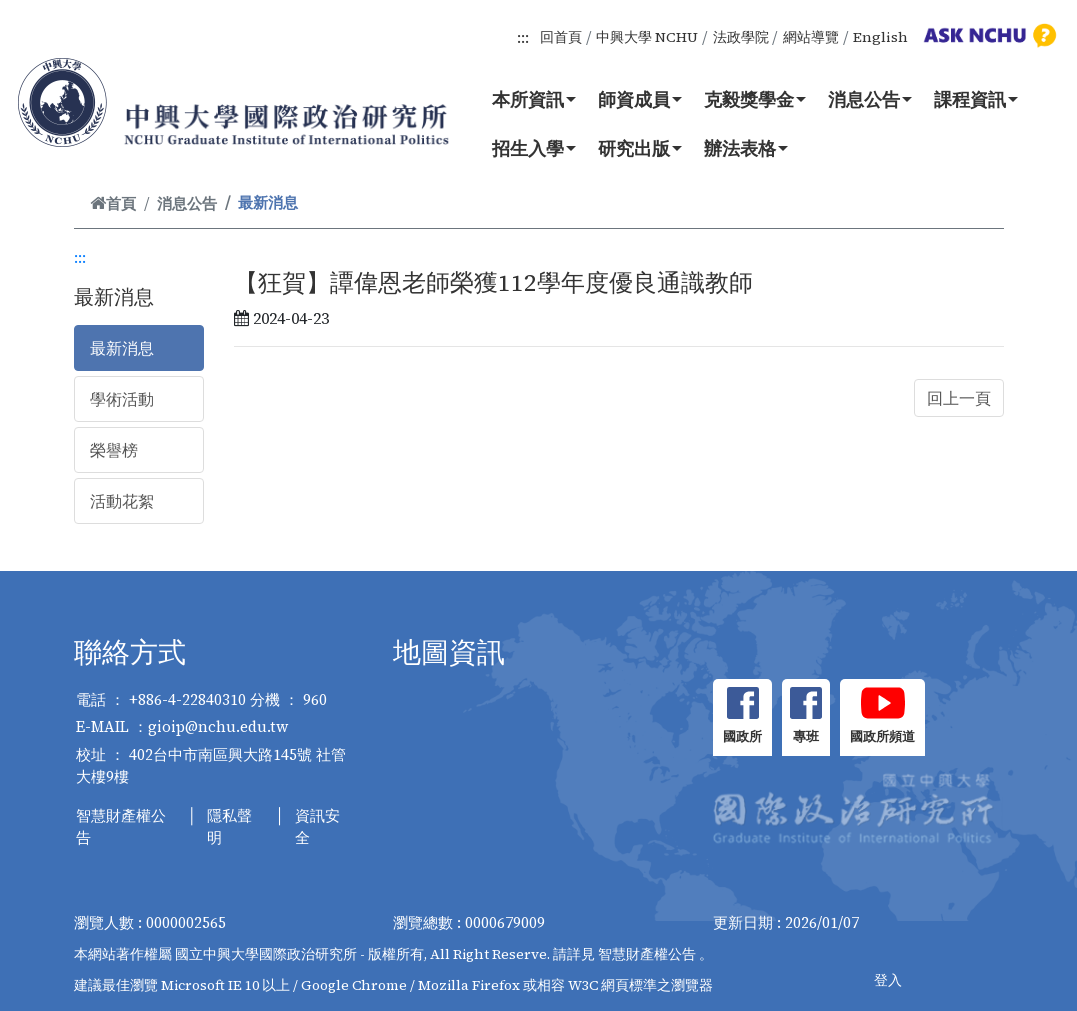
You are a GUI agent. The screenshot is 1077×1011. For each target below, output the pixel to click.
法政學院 (741, 37)
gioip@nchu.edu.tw (218, 726)
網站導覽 (811, 37)
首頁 (113, 203)
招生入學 (534, 148)
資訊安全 (317, 827)
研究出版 (640, 148)
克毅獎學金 (755, 99)
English (880, 37)
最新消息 (122, 348)
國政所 (742, 736)
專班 (806, 736)
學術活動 (122, 399)
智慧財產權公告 (121, 827)
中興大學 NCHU (647, 37)
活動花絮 (122, 501)
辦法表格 (746, 148)
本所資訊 (534, 99)
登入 (888, 980)
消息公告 (870, 99)
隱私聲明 (229, 827)
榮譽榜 (114, 450)
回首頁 (561, 37)
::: (523, 37)
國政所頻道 (882, 736)
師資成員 (640, 99)
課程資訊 (976, 99)
